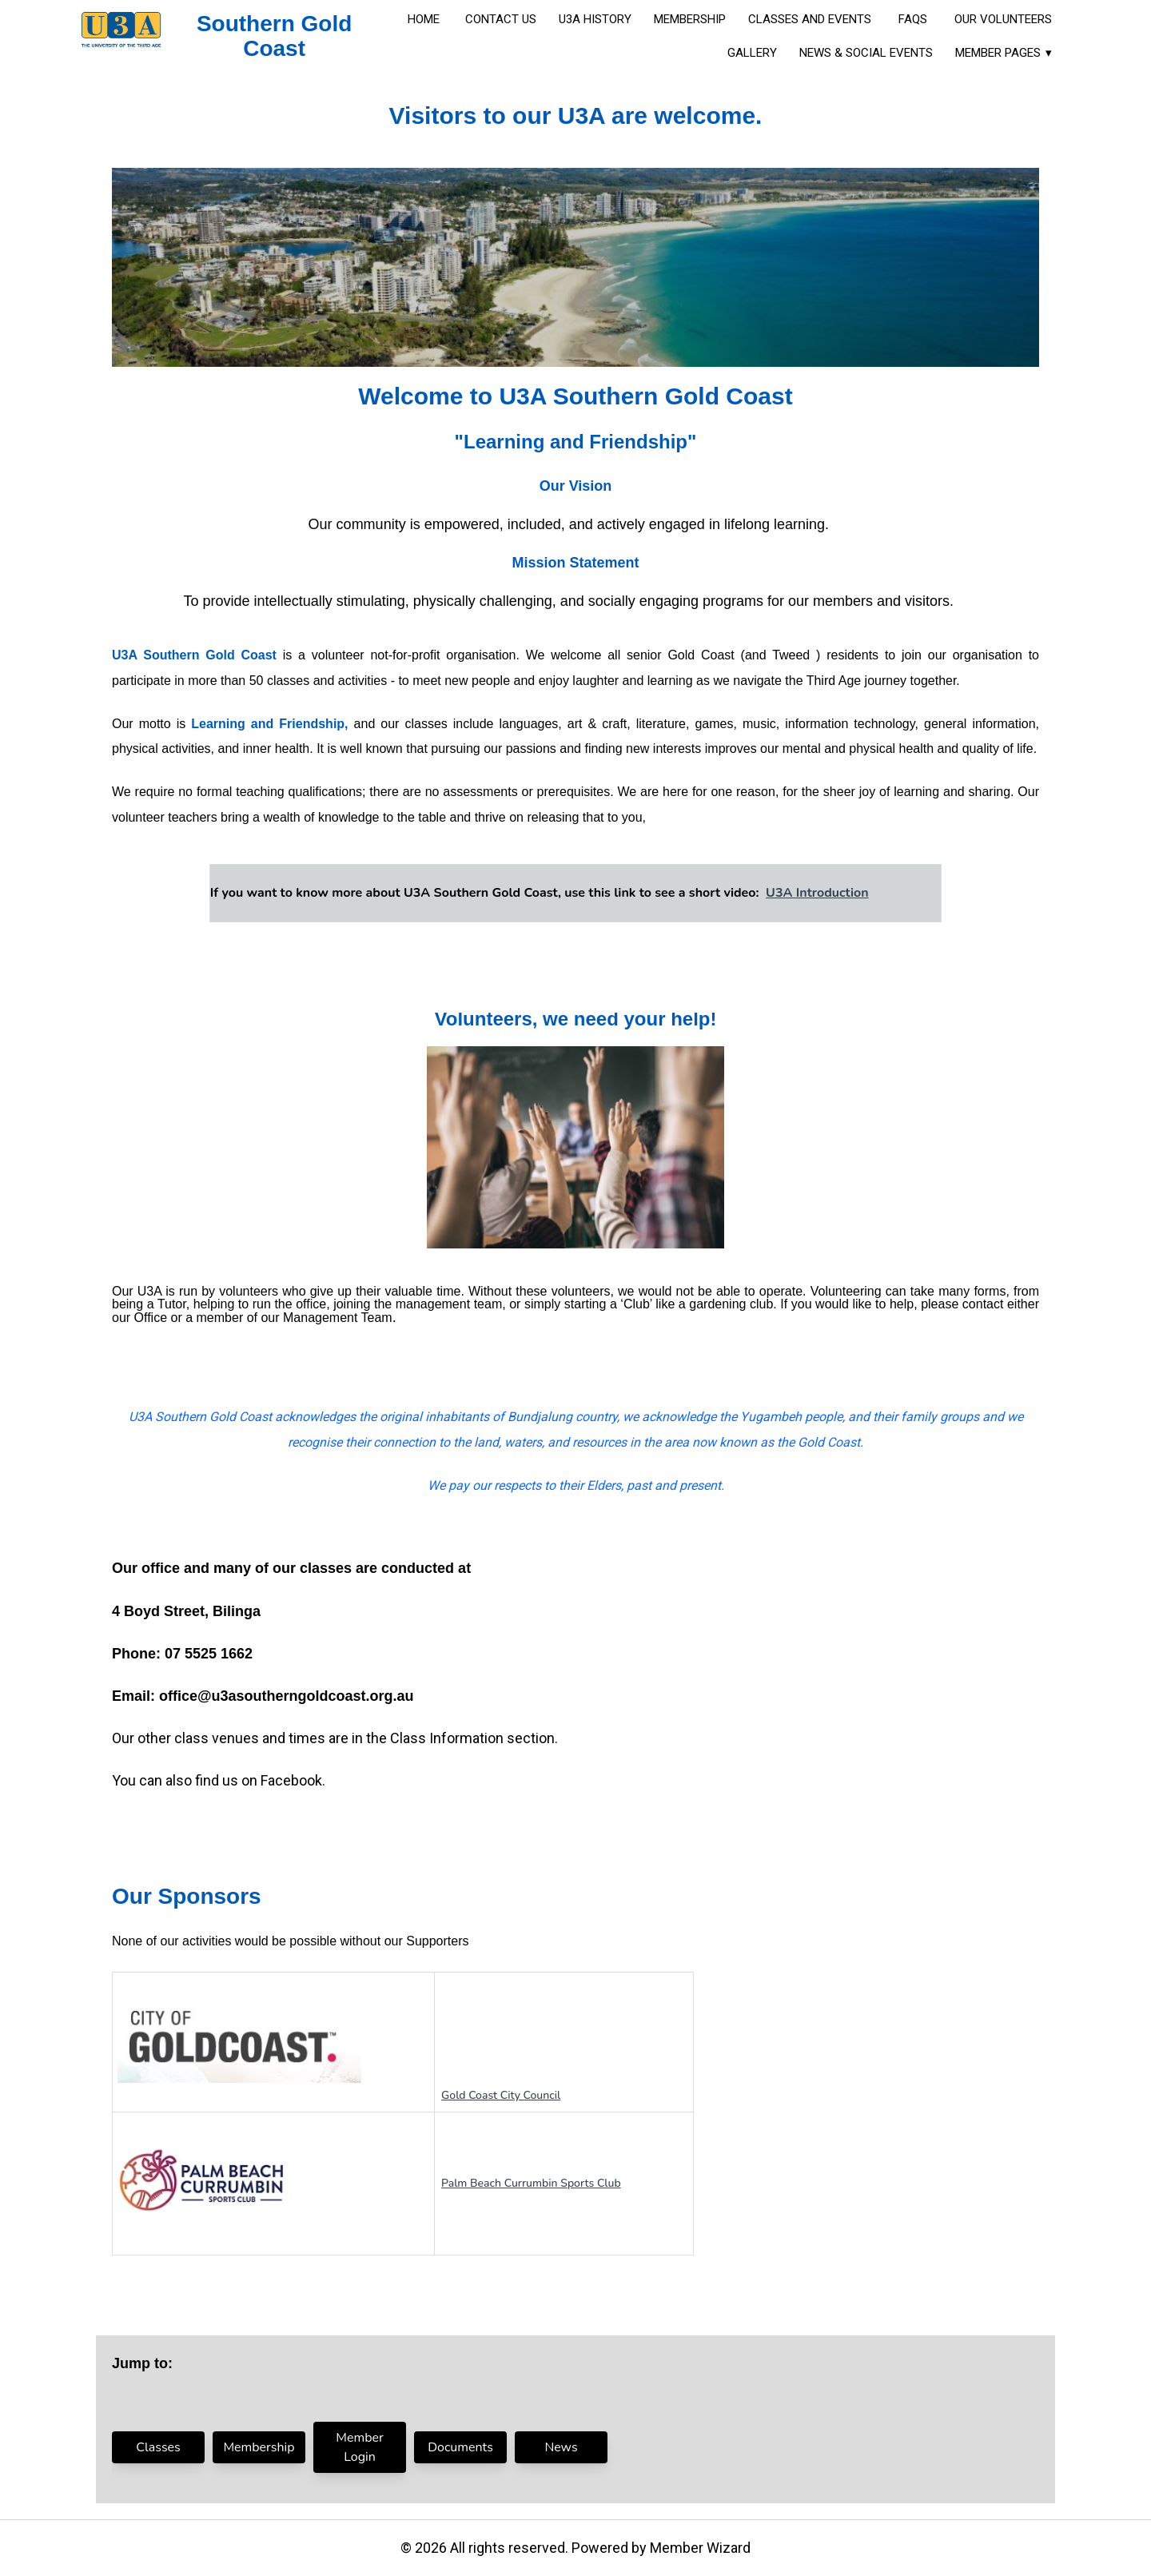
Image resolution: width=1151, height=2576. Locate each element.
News (560, 2447)
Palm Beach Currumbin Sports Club (531, 2183)
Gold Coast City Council (500, 2095)
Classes (158, 2447)
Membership (258, 2447)
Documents (460, 2447)
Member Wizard (700, 2547)
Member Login (359, 2447)
